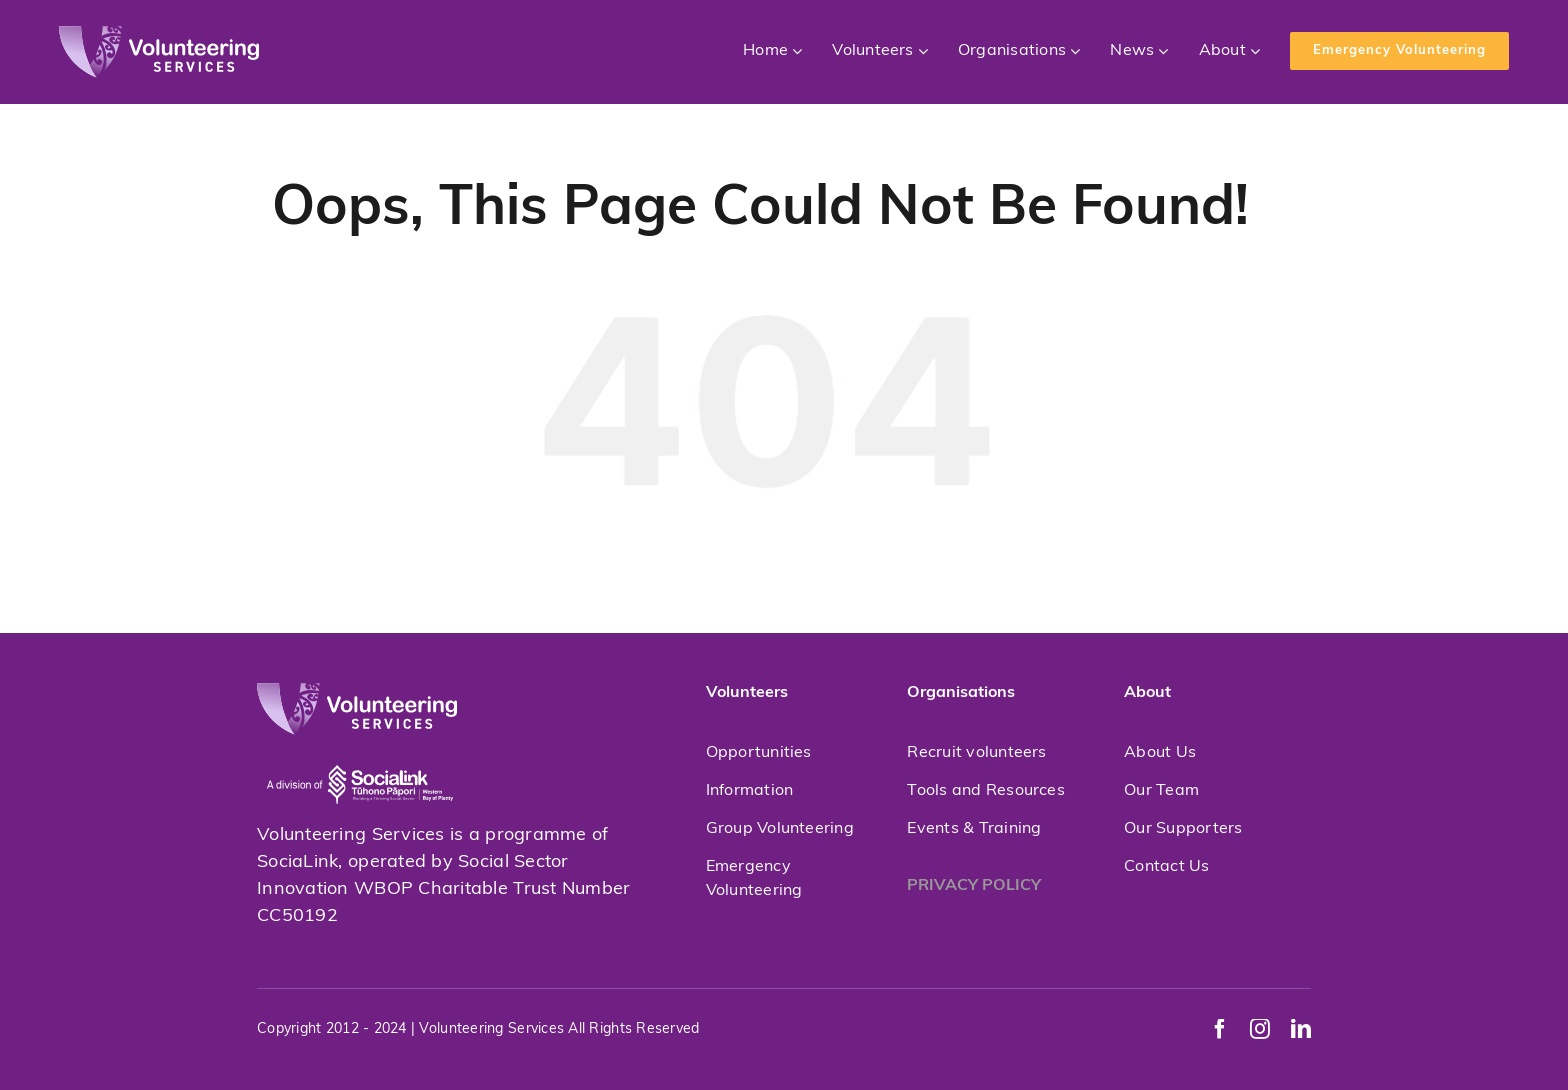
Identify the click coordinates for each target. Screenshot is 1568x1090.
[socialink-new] (360, 743)
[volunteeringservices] (159, 34)
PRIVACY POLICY (974, 886)
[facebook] (1220, 1029)
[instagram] (1260, 1029)
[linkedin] (1301, 1029)
